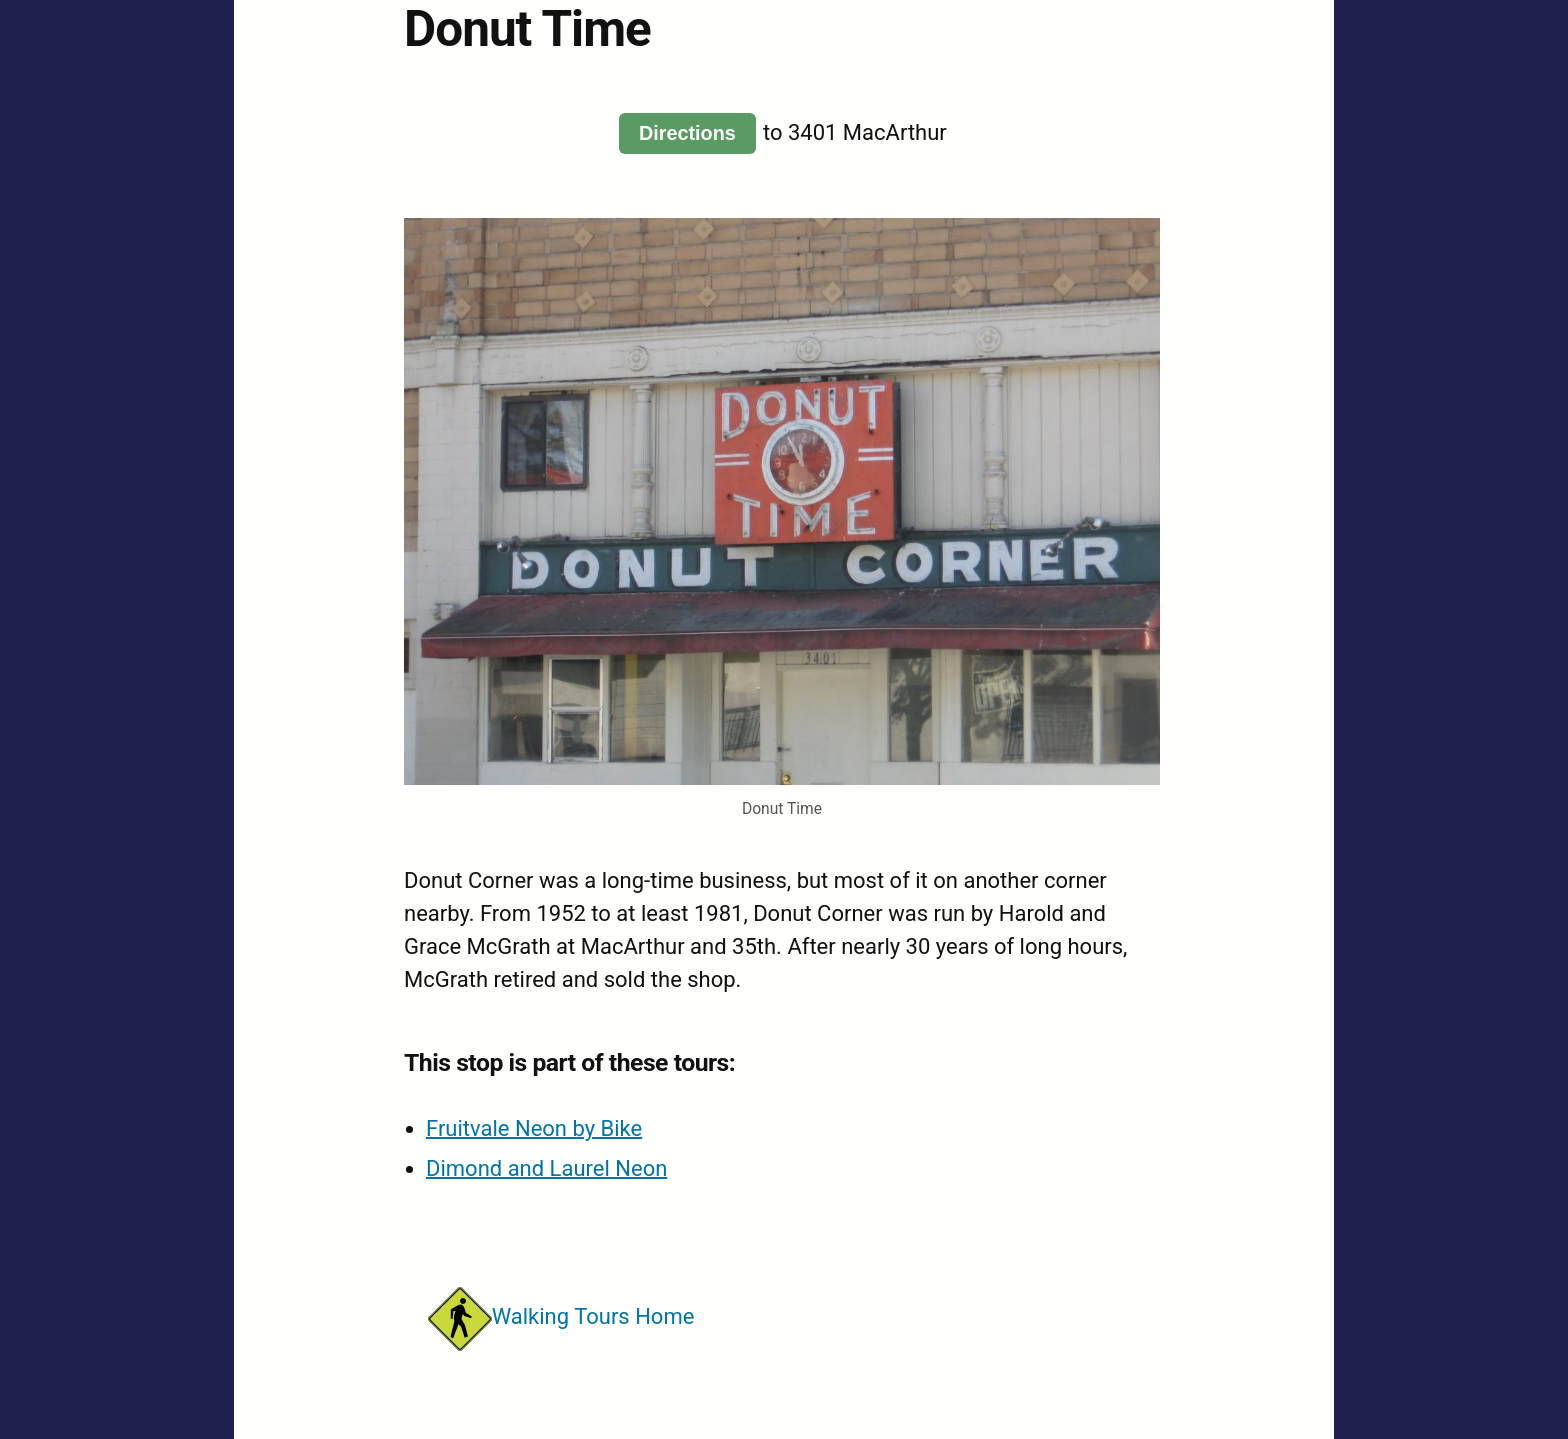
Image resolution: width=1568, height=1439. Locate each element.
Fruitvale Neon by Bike (534, 1128)
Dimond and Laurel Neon (546, 1168)
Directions (687, 133)
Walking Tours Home (561, 1316)
